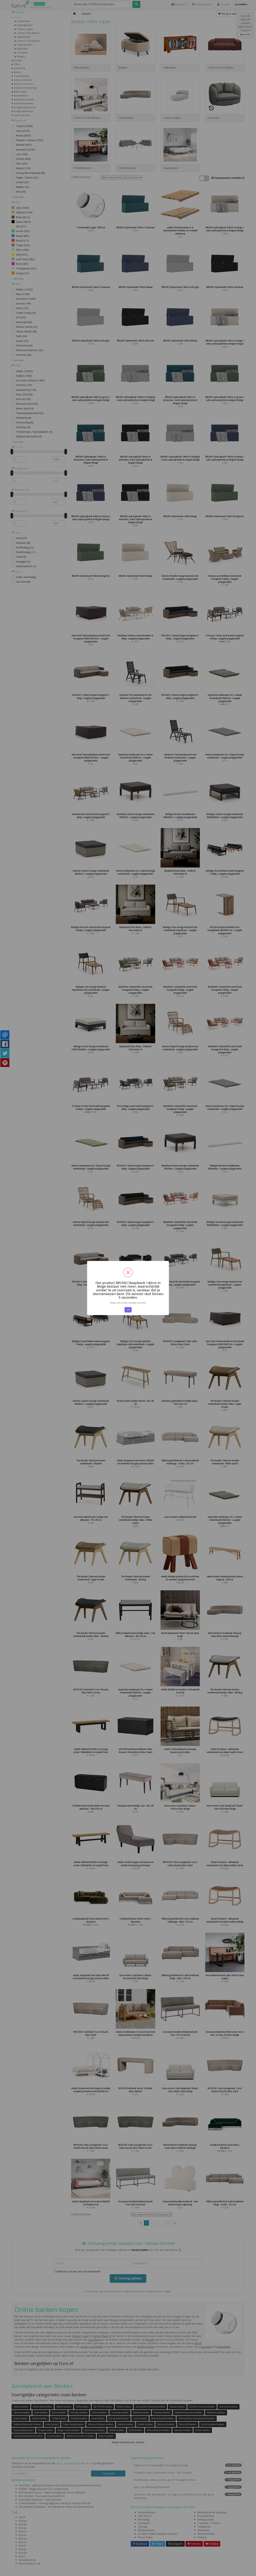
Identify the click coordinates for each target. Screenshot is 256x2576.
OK (128, 1309)
